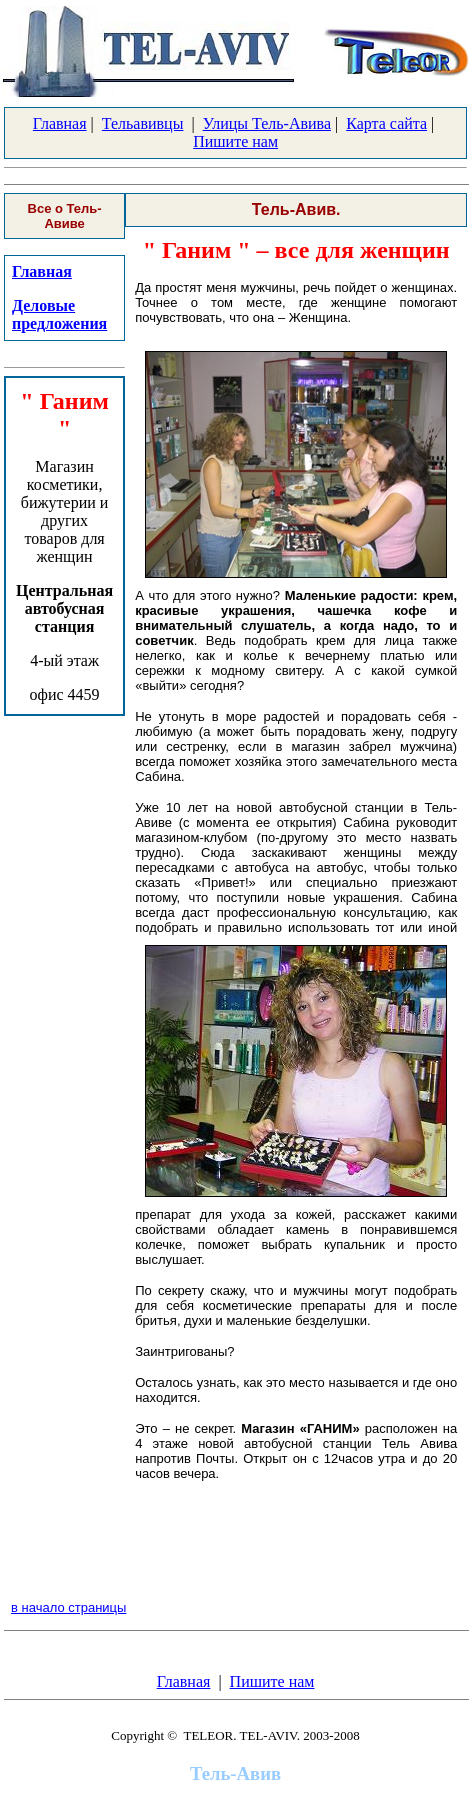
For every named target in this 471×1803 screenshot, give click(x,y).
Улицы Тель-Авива (267, 123)
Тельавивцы (143, 123)
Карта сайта (386, 123)
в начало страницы (68, 1607)
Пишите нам (235, 141)
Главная (60, 123)
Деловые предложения (59, 314)
